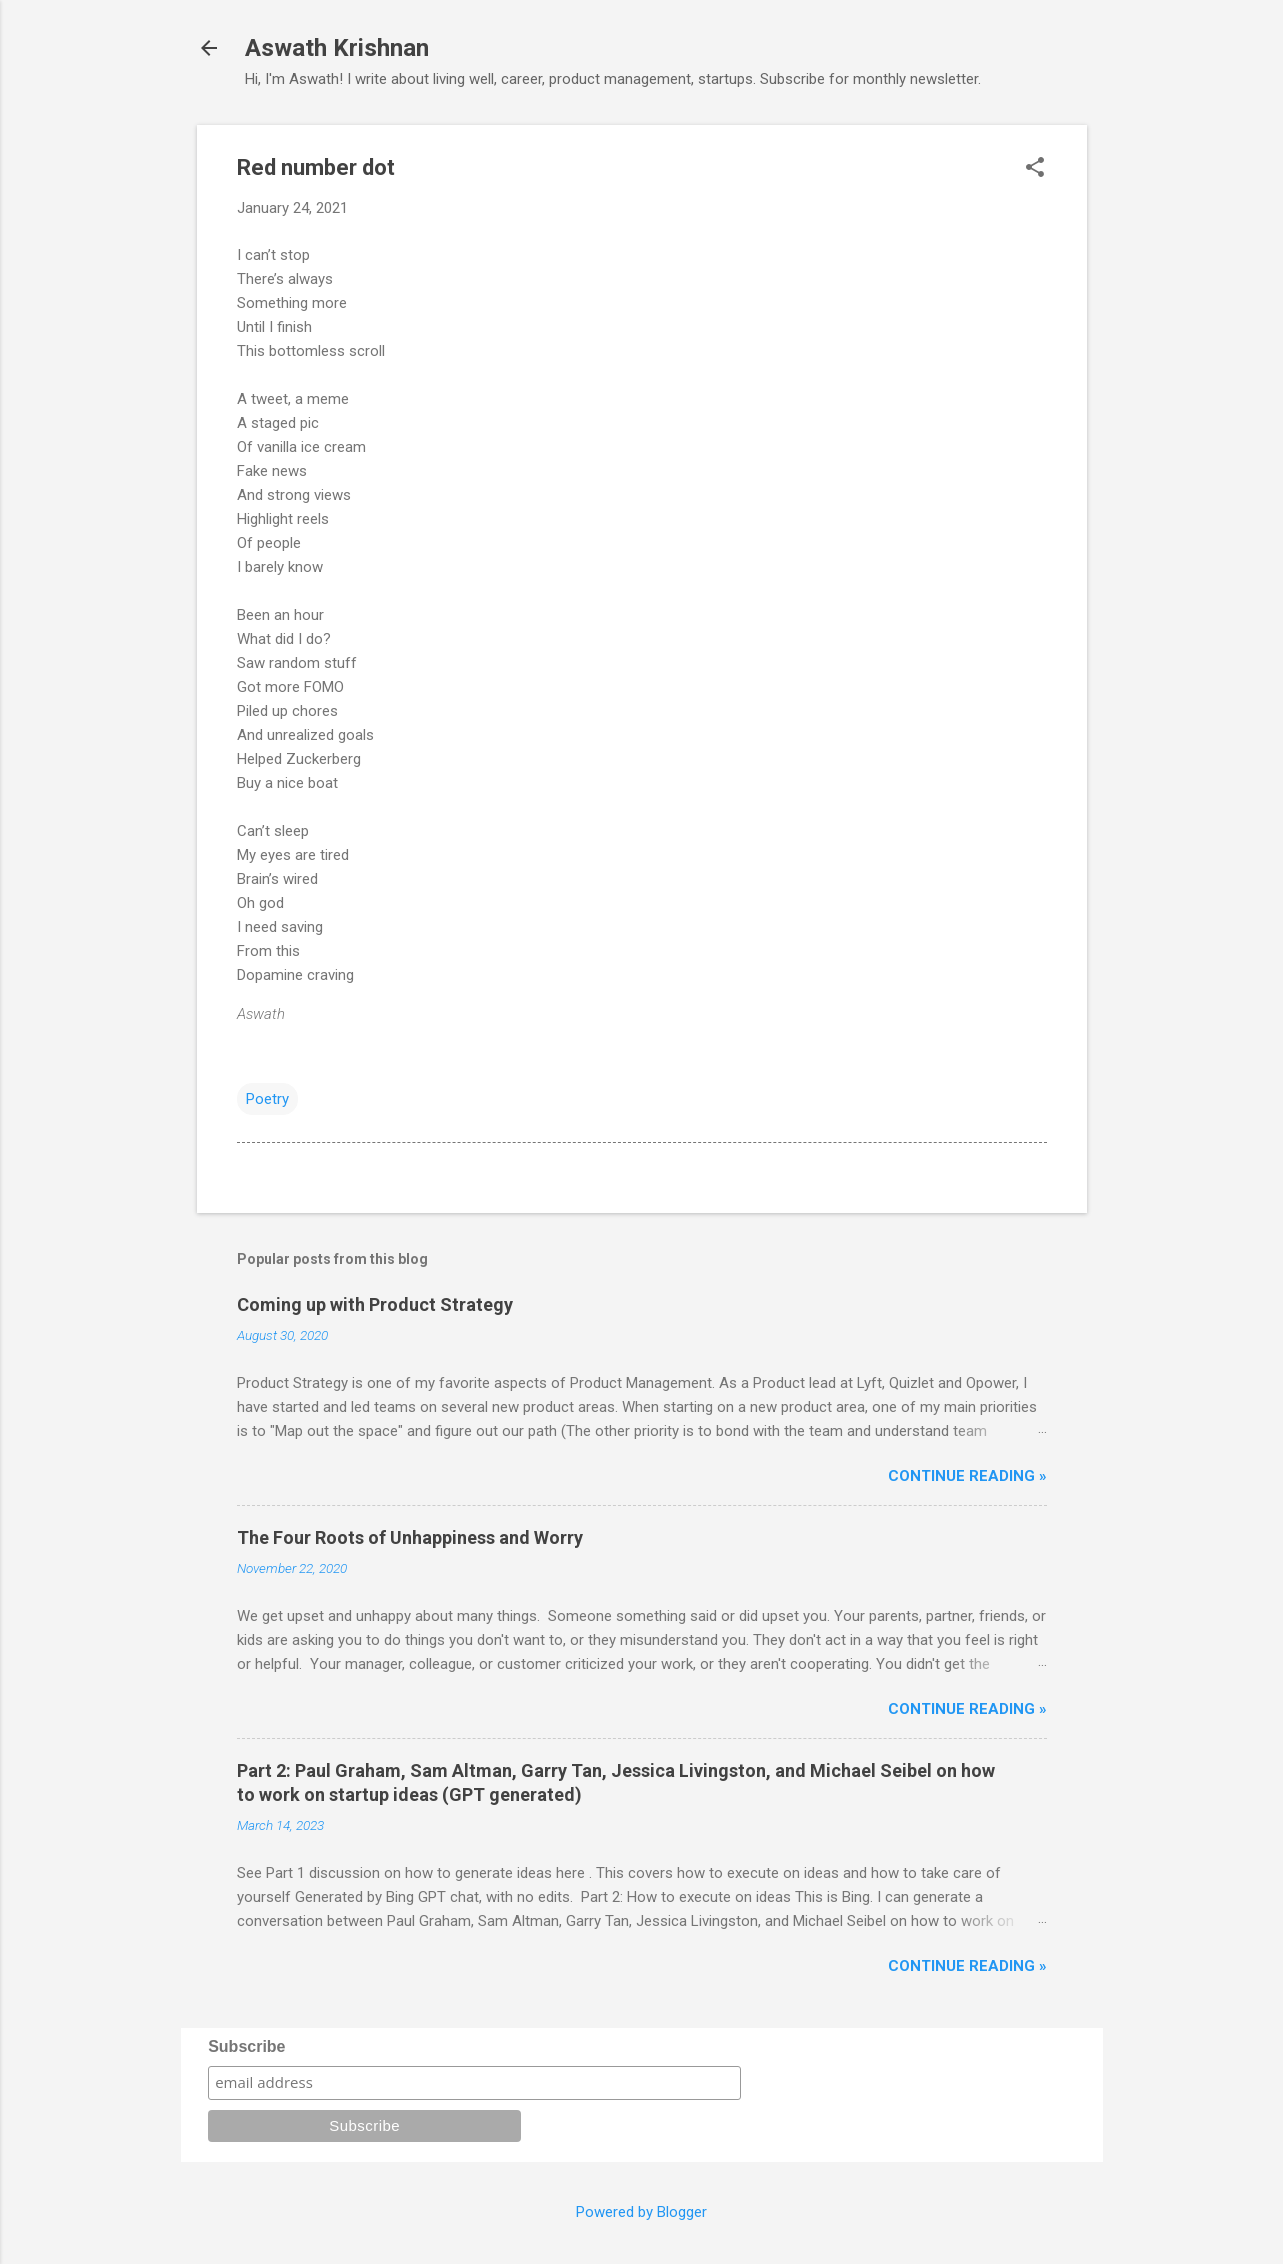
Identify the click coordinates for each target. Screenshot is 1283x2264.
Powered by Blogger (641, 2212)
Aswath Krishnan (337, 48)
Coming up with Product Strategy (375, 1304)
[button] (1035, 169)
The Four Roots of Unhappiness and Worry (410, 1537)
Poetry (267, 1099)
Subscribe (246, 2046)
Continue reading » (967, 1476)
